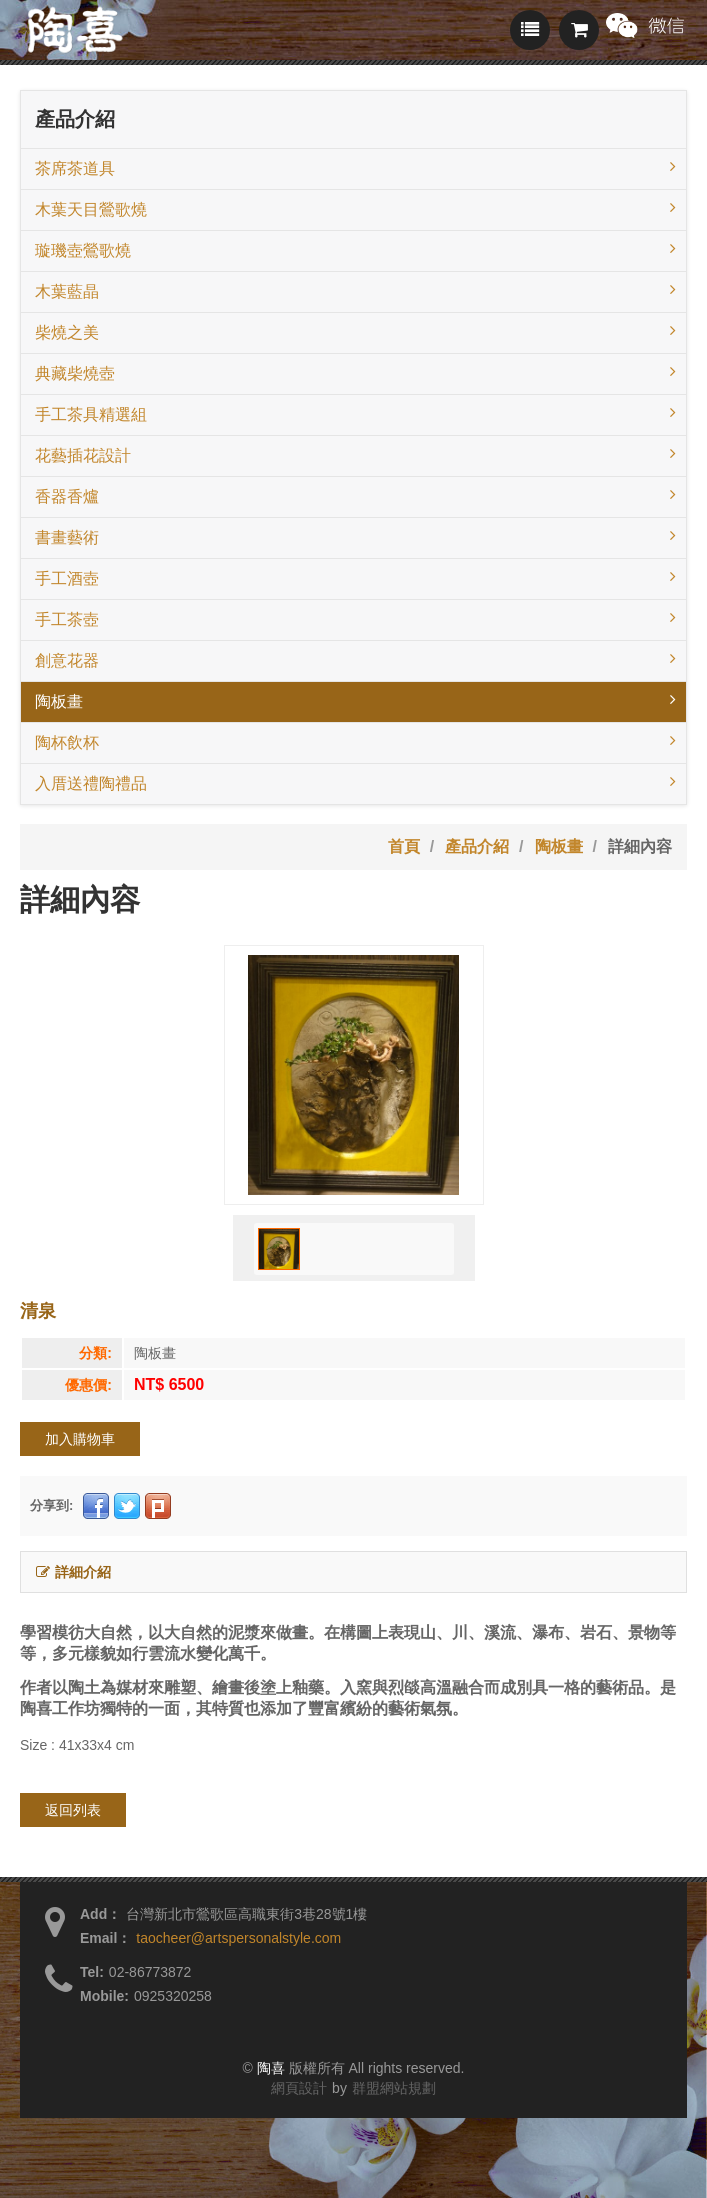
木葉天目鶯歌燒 (355, 208)
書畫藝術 (355, 536)
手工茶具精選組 (355, 413)
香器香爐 (355, 495)
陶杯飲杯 (355, 741)
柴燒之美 (355, 331)
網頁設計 (299, 2088)
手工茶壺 (355, 618)
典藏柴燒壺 (355, 372)
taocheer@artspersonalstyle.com (238, 1938)
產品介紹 (477, 846)
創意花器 (355, 659)
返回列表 (73, 1810)
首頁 (404, 846)
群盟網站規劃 (394, 2088)
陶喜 (271, 2068)
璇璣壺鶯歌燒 (355, 249)
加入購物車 (80, 1439)
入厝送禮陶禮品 (355, 782)
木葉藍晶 (355, 290)
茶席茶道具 (355, 167)
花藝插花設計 (355, 454)
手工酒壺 (355, 577)
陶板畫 (355, 700)
